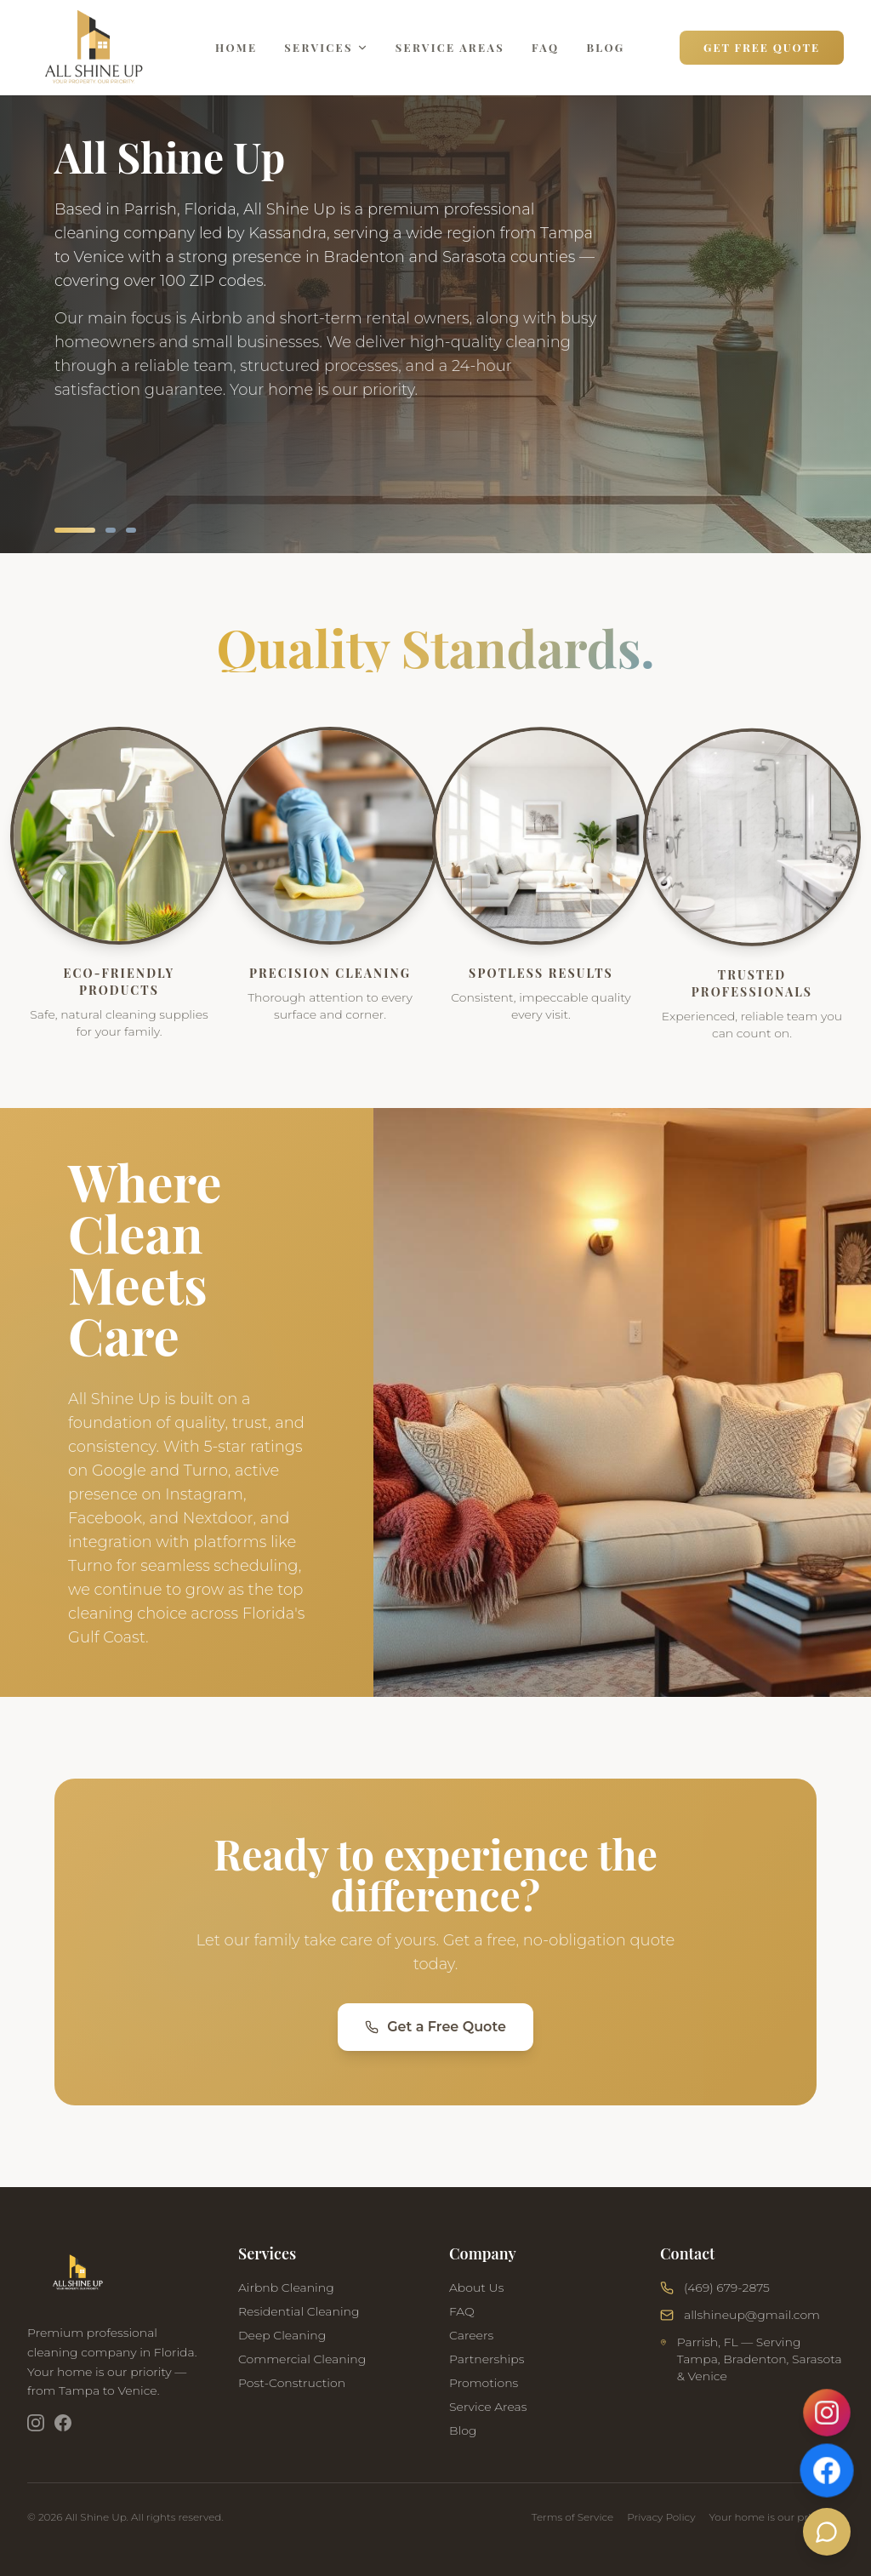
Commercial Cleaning (302, 2365)
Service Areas (450, 47)
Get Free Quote (761, 47)
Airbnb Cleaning (286, 2294)
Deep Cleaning (282, 2342)
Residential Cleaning (299, 2318)
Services (325, 47)
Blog (605, 47)
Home (236, 47)
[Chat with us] (827, 2532)
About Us (476, 2298)
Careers (471, 2346)
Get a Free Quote (435, 2030)
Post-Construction (291, 2389)
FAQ (545, 47)
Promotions (483, 2394)
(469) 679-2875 (727, 2302)
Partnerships (486, 2370)
